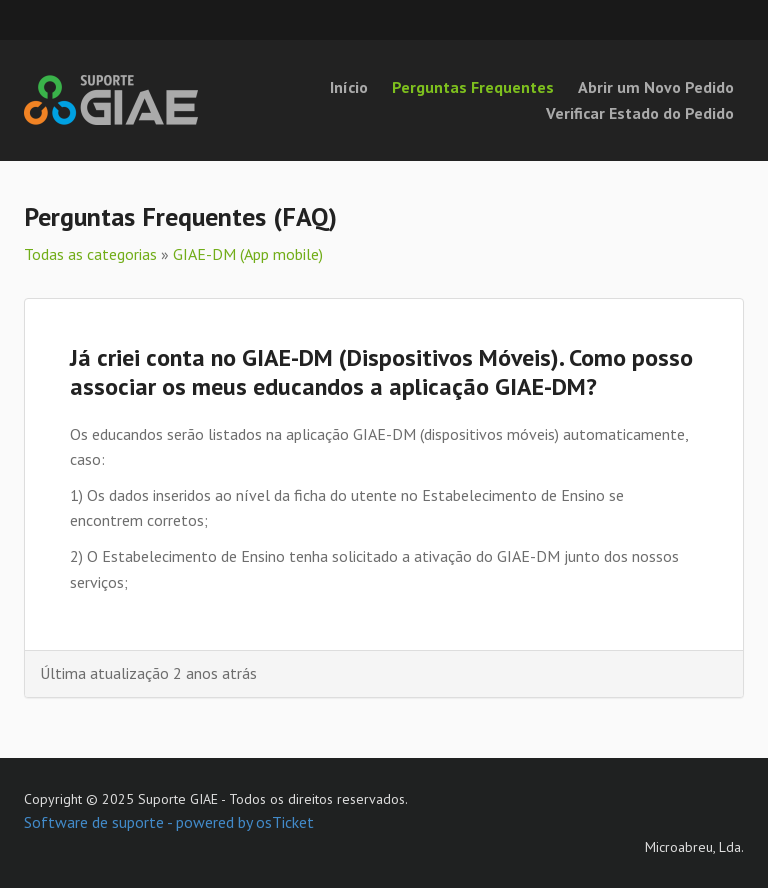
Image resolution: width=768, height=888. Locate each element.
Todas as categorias (90, 254)
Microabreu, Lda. (694, 847)
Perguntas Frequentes (473, 87)
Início (349, 87)
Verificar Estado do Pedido (640, 113)
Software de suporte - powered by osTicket (169, 822)
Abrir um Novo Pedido (656, 87)
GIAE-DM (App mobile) (248, 254)
